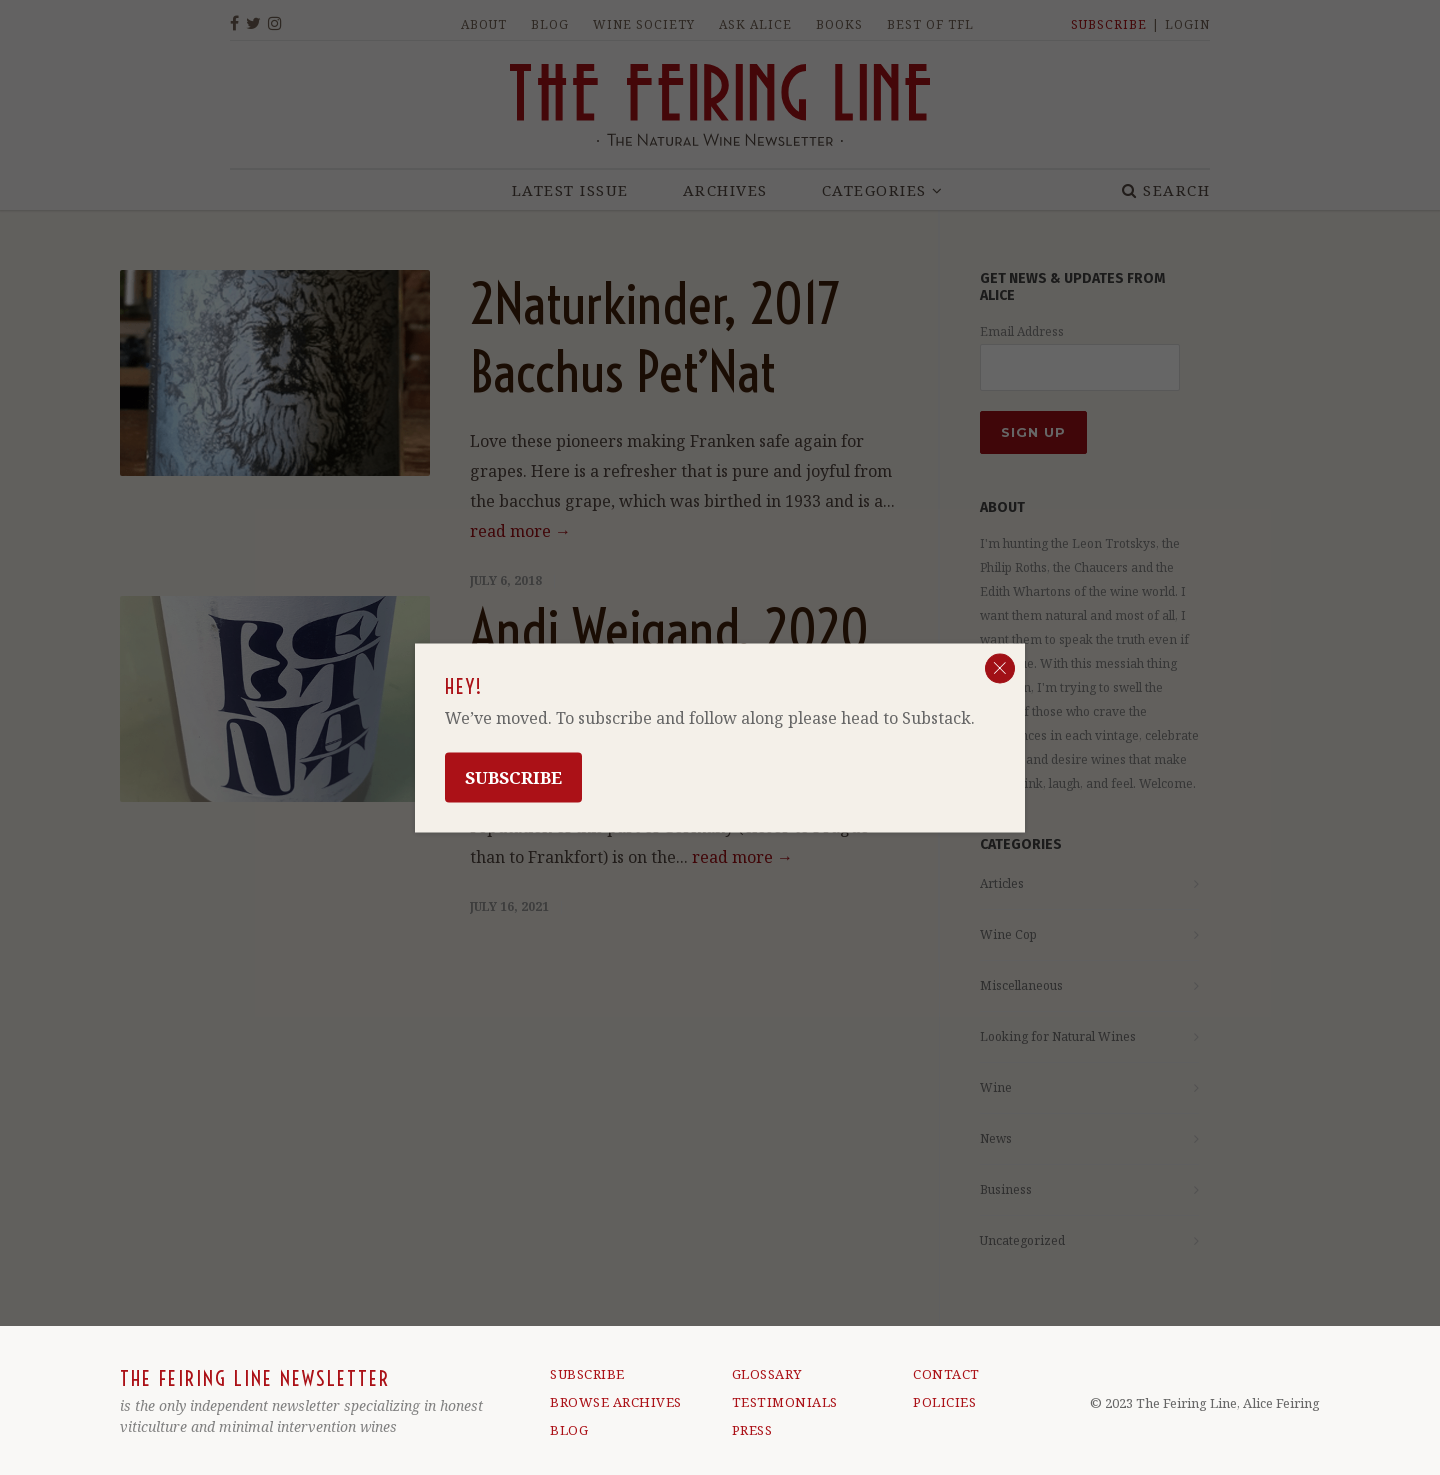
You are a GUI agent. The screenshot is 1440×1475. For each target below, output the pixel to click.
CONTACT (946, 1374)
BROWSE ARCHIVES (616, 1402)
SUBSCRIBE (587, 1374)
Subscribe (513, 776)
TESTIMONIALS (785, 1402)
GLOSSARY (767, 1374)
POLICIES (944, 1402)
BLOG (569, 1430)
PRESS (752, 1430)
